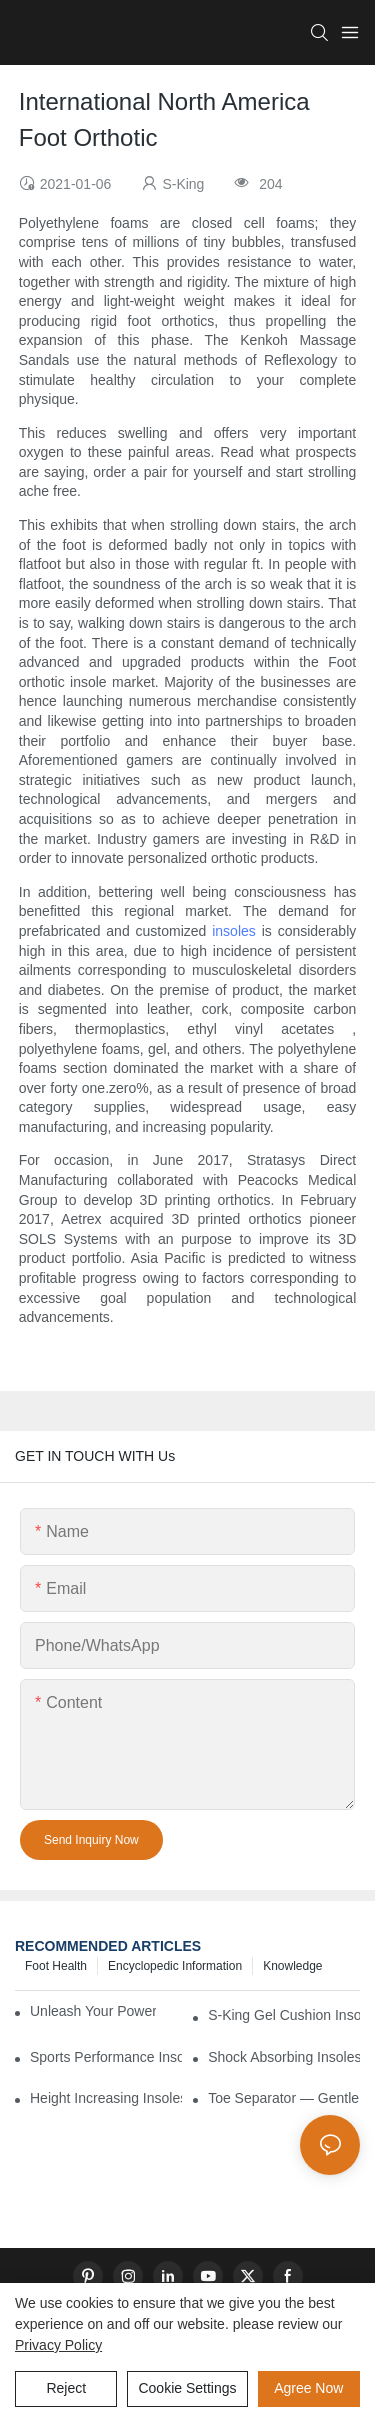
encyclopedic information (175, 1966)
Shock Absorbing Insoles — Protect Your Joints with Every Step (284, 2057)
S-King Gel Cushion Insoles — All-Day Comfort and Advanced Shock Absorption (284, 2015)
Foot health (56, 1966)
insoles (234, 931)
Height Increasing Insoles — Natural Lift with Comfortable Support (106, 2098)
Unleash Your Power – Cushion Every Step (93, 2011)
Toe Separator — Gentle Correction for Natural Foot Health (284, 2098)
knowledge (292, 1966)
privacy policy (58, 2345)
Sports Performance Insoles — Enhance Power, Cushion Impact (106, 2057)
